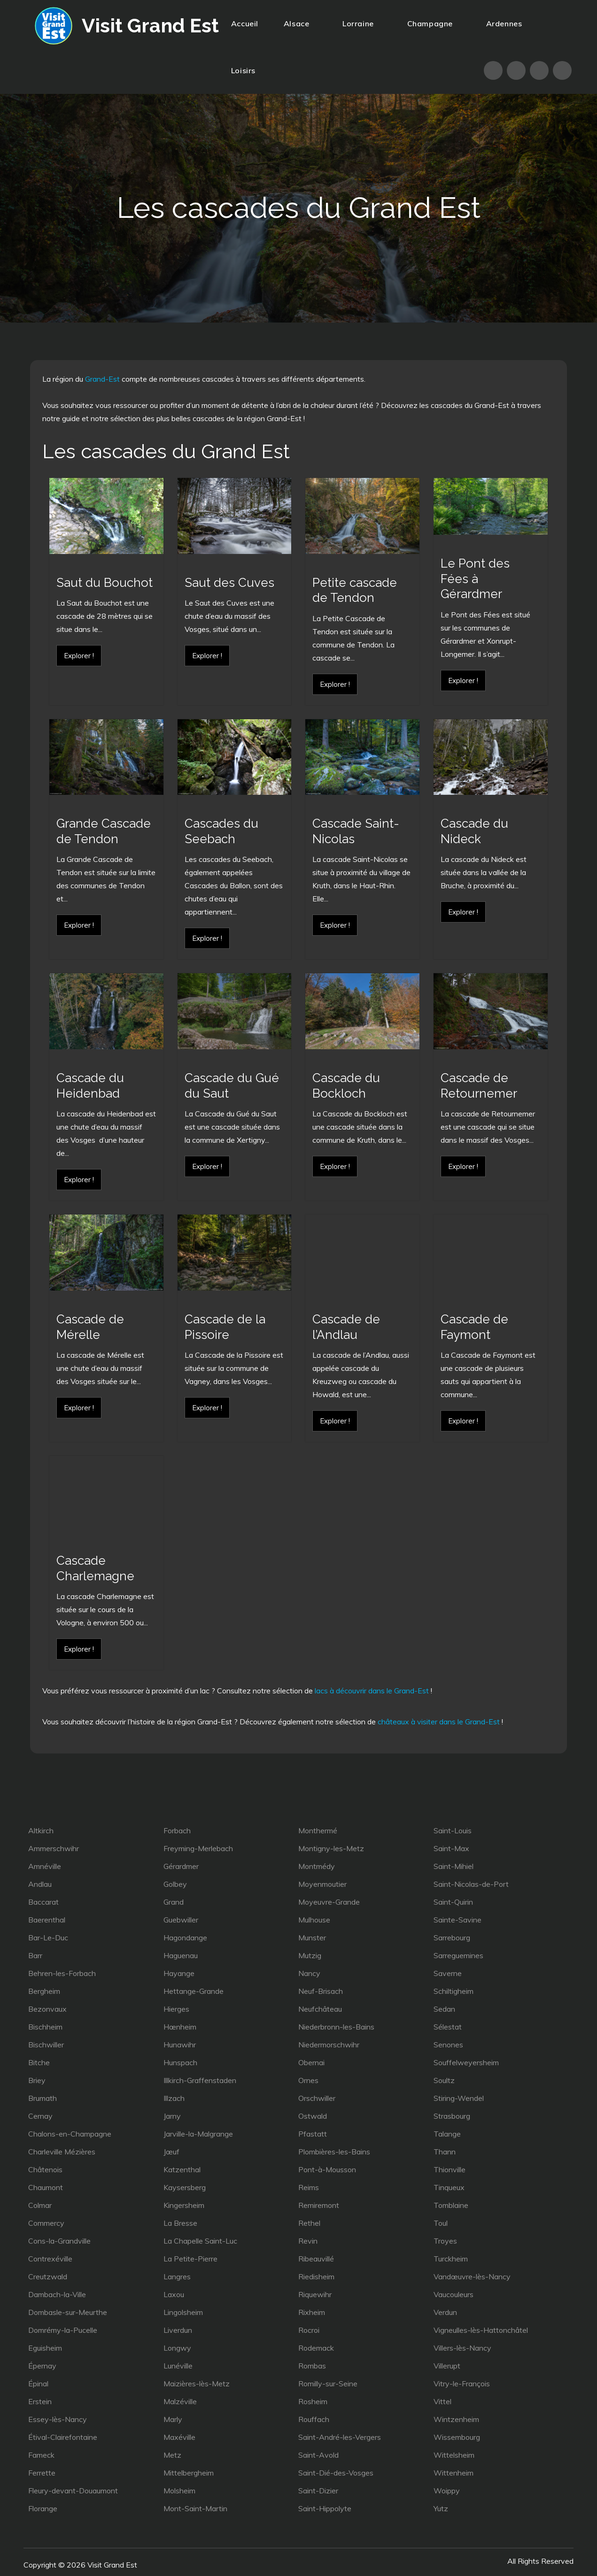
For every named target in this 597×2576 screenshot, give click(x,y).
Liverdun (177, 2330)
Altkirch (41, 1830)
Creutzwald (47, 2276)
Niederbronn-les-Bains (336, 2026)
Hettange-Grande (193, 1991)
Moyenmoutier (322, 1884)
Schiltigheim (453, 1991)
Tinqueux (449, 2187)
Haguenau (180, 1955)
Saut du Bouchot (104, 583)
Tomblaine (451, 2205)
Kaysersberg (184, 2187)
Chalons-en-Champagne (69, 2133)
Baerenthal (46, 1919)
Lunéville (178, 2365)
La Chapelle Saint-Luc (200, 2240)
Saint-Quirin (453, 1902)
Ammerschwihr (53, 1848)
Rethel (309, 2223)
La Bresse (180, 2223)
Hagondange (185, 1937)
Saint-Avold (318, 2455)
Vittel (442, 2401)
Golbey (175, 1884)
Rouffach (313, 2419)
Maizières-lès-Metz (196, 2383)
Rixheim (311, 2312)
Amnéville (44, 1866)
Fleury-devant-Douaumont (73, 2490)
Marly (172, 2419)
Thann (445, 2151)
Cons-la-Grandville (59, 2240)
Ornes (308, 2080)
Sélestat (448, 2026)
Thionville (449, 2169)
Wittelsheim (454, 2455)
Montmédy (316, 1866)
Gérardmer (181, 1866)
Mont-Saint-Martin (195, 2508)
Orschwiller (316, 2098)
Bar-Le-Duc (48, 1937)
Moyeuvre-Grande (329, 1902)
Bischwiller (46, 2044)
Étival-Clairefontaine (62, 2437)
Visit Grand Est (150, 25)
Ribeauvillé (316, 2258)
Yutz (441, 2508)
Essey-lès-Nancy (57, 2419)
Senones (448, 2044)
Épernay (42, 2365)
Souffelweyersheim (466, 2062)
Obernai (311, 2062)
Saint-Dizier (318, 2490)
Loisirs (247, 70)
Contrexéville (50, 2258)
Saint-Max (451, 1848)
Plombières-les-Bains (334, 2151)
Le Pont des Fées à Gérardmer (475, 578)
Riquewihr (315, 2294)
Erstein (40, 2401)
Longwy (177, 2348)
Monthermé (317, 1830)
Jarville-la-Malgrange (198, 2133)
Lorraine (361, 23)
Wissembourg (457, 2437)
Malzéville (180, 2401)
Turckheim (451, 2258)
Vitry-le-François (462, 2383)
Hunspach (180, 2062)
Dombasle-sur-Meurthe (67, 2312)
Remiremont (318, 2205)
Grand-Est (102, 379)
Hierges (176, 2009)
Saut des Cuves (229, 583)
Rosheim (312, 2401)
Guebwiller (180, 1919)
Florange (42, 2508)
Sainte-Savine (457, 1919)
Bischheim (45, 2026)
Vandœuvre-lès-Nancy (472, 2276)
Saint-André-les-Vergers (339, 2437)
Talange (447, 2133)
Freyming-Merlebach (198, 1848)
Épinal (38, 2383)
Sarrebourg (452, 1937)
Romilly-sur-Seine (327, 2383)
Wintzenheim (456, 2419)
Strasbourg (452, 2116)
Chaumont (45, 2187)
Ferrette (41, 2472)
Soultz (444, 2080)
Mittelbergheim (188, 2472)
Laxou (173, 2294)
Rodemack (316, 2348)
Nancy (309, 1973)
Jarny (172, 2116)
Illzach (174, 2098)
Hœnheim (179, 2026)
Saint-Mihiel (453, 1866)
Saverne (448, 1973)
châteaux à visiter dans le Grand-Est (439, 1721)
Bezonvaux (47, 2009)
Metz (172, 2455)
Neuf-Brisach (320, 1991)
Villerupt (447, 2365)
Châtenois (45, 2169)
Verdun (445, 2312)
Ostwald (312, 2116)
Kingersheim (183, 2205)
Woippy (447, 2490)
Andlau (40, 1884)
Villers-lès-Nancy (462, 2348)
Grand (173, 1902)
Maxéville (179, 2437)
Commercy (46, 2223)
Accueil (244, 23)
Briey (37, 2080)
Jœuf (171, 2151)
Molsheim (179, 2490)
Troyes (445, 2240)
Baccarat (43, 1902)
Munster (312, 1937)
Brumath (42, 2098)
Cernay (40, 2116)
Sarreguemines (458, 1955)
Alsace (300, 23)
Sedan (444, 2009)
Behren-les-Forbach (62, 1973)
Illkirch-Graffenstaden (199, 2080)
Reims (308, 2187)
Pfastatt (312, 2133)
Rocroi (308, 2330)
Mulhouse (314, 1919)
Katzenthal (182, 2169)
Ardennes (504, 23)
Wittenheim (453, 2472)
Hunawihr (179, 2044)
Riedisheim (316, 2276)
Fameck (41, 2455)
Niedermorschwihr (328, 2044)
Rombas (312, 2365)
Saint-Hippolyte (324, 2508)
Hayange (178, 1973)
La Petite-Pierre (190, 2258)
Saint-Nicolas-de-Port (471, 1884)
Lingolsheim (183, 2312)
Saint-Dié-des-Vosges (335, 2472)
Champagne (434, 23)
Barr (35, 1955)
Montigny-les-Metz (331, 1848)
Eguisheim (45, 2348)
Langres (177, 2276)
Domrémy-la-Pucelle (62, 2330)
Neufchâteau (320, 2009)
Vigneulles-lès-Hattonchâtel (481, 2330)
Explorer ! (79, 655)
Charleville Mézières (61, 2151)
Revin (308, 2240)
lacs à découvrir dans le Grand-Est (372, 1690)
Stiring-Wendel (459, 2098)
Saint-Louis (453, 1830)
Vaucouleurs (453, 2294)
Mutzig (309, 1955)
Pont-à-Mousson (327, 2169)
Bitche (39, 2062)
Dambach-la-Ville (57, 2294)
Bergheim (44, 1991)
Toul (441, 2223)
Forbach (177, 1830)
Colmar (40, 2205)
